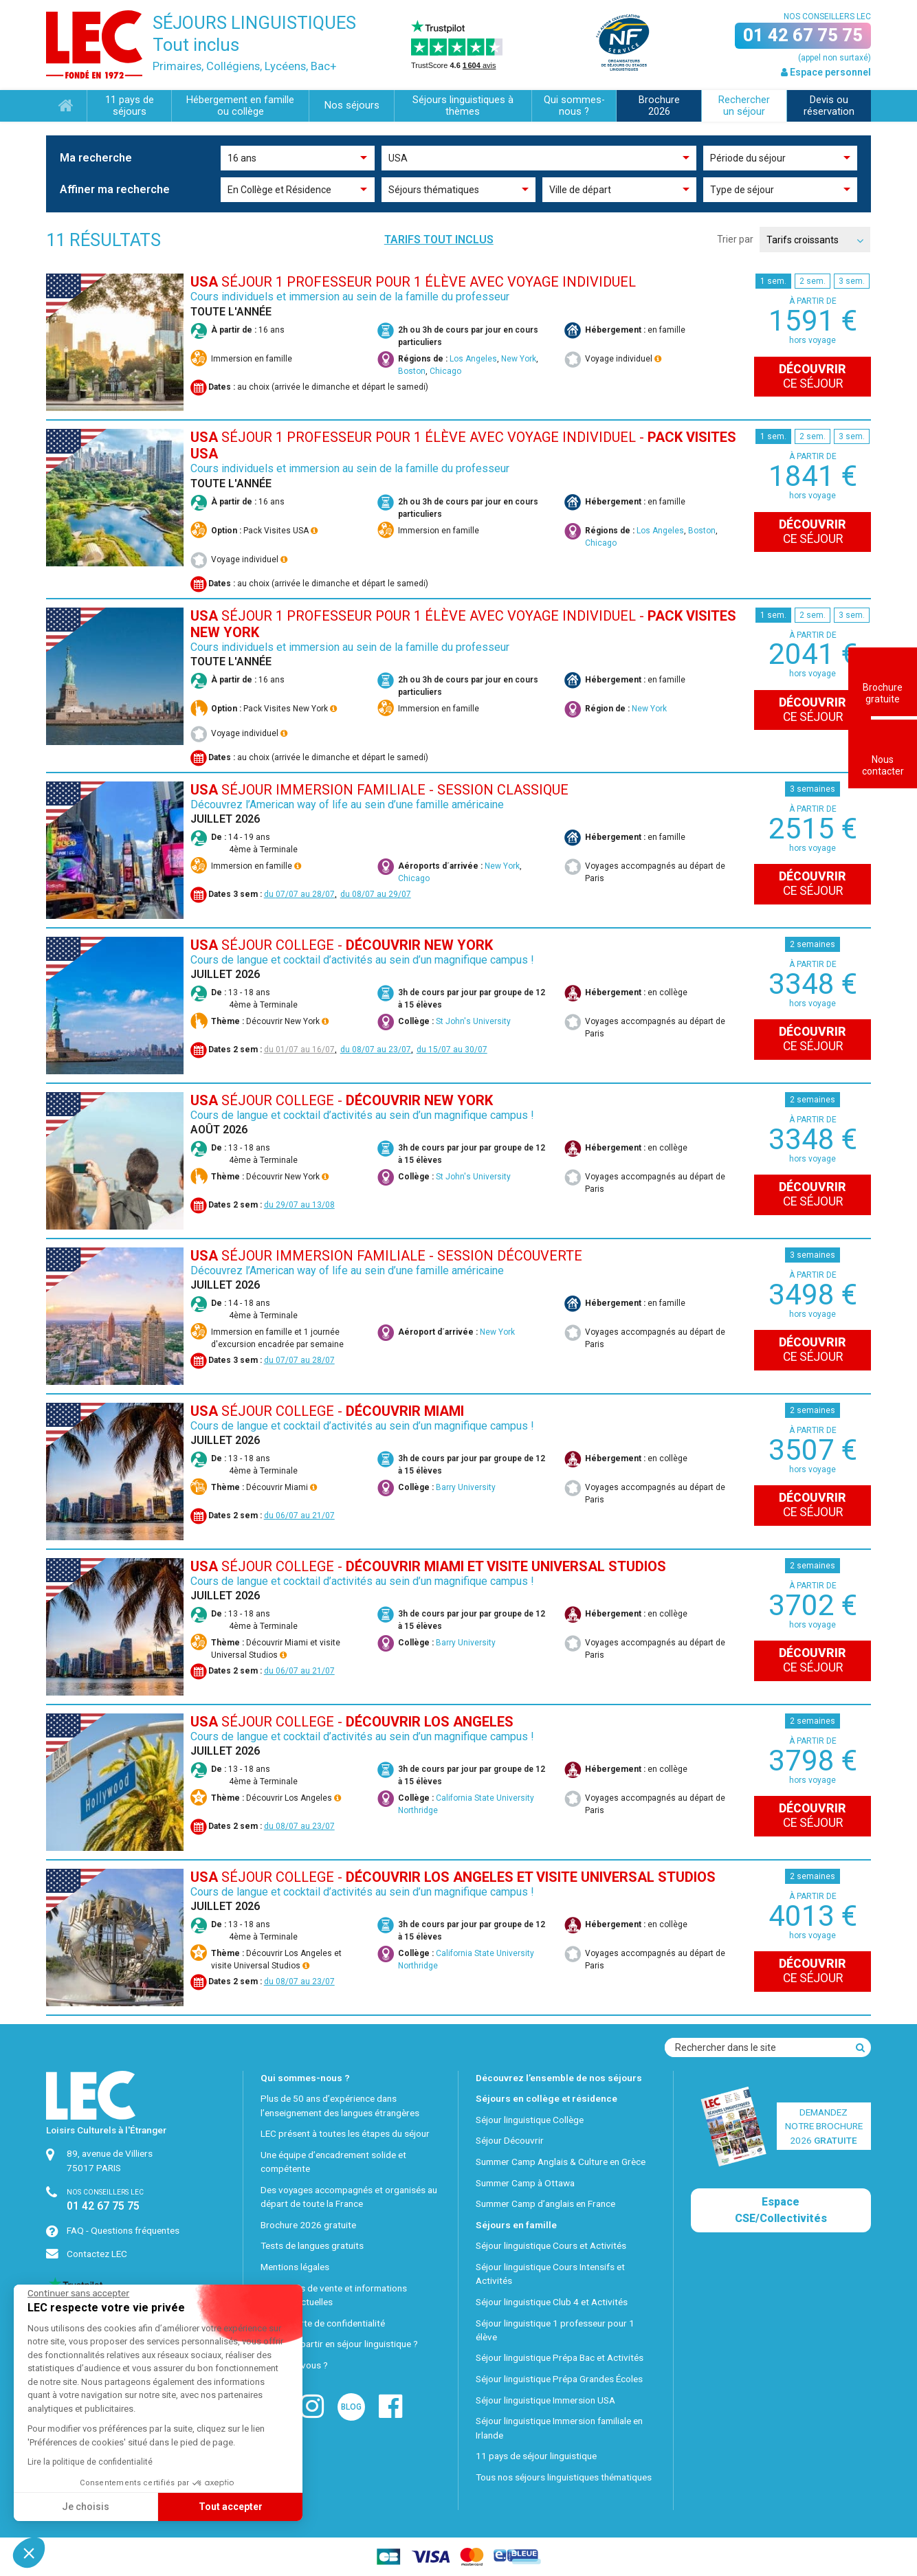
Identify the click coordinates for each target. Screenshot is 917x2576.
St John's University (473, 1021)
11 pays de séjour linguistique (536, 2455)
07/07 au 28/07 (305, 894)
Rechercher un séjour (744, 106)
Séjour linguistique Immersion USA (545, 2400)
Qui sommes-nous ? (574, 106)
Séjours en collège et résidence (546, 2098)
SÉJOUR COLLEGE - (341, 945)
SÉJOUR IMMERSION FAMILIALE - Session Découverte (386, 1255)
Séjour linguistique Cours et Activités (551, 2245)
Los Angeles (473, 359)
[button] (28, 2552)
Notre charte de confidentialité (323, 2323)
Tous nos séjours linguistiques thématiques (564, 2477)
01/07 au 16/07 (305, 1049)
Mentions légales (295, 2266)
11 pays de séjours (129, 106)
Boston (412, 371)
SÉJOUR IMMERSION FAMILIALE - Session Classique (379, 789)
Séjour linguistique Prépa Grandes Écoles (559, 2378)
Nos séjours (351, 105)
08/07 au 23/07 (381, 1049)
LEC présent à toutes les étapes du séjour (345, 2133)
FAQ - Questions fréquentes (123, 2230)
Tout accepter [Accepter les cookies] (102, 2506)
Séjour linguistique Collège (530, 2119)
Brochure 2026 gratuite (308, 2224)
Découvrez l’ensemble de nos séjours (559, 2077)
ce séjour (812, 376)
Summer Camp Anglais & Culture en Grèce (560, 2161)
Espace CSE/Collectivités (781, 2210)
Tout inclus (196, 44)
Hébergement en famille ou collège (240, 106)
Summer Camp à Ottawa (525, 2182)
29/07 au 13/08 (305, 1205)
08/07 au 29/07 (381, 894)
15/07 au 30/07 (457, 1049)
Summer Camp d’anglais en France (545, 2203)
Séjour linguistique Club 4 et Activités (552, 2301)
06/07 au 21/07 (305, 1515)
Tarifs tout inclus (439, 239)
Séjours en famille (516, 2224)
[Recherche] (860, 2047)
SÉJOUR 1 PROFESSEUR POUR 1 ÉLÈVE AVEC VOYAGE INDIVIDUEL (413, 282)
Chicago (445, 371)
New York (518, 359)
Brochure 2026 (659, 106)
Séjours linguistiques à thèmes (462, 106)
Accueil (66, 106)
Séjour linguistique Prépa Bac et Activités (559, 2357)
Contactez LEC (97, 2253)
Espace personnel (826, 72)
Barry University (466, 1487)
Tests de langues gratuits (312, 2245)
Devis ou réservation (829, 106)
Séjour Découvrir (510, 2140)
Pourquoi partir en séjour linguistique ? (339, 2343)
